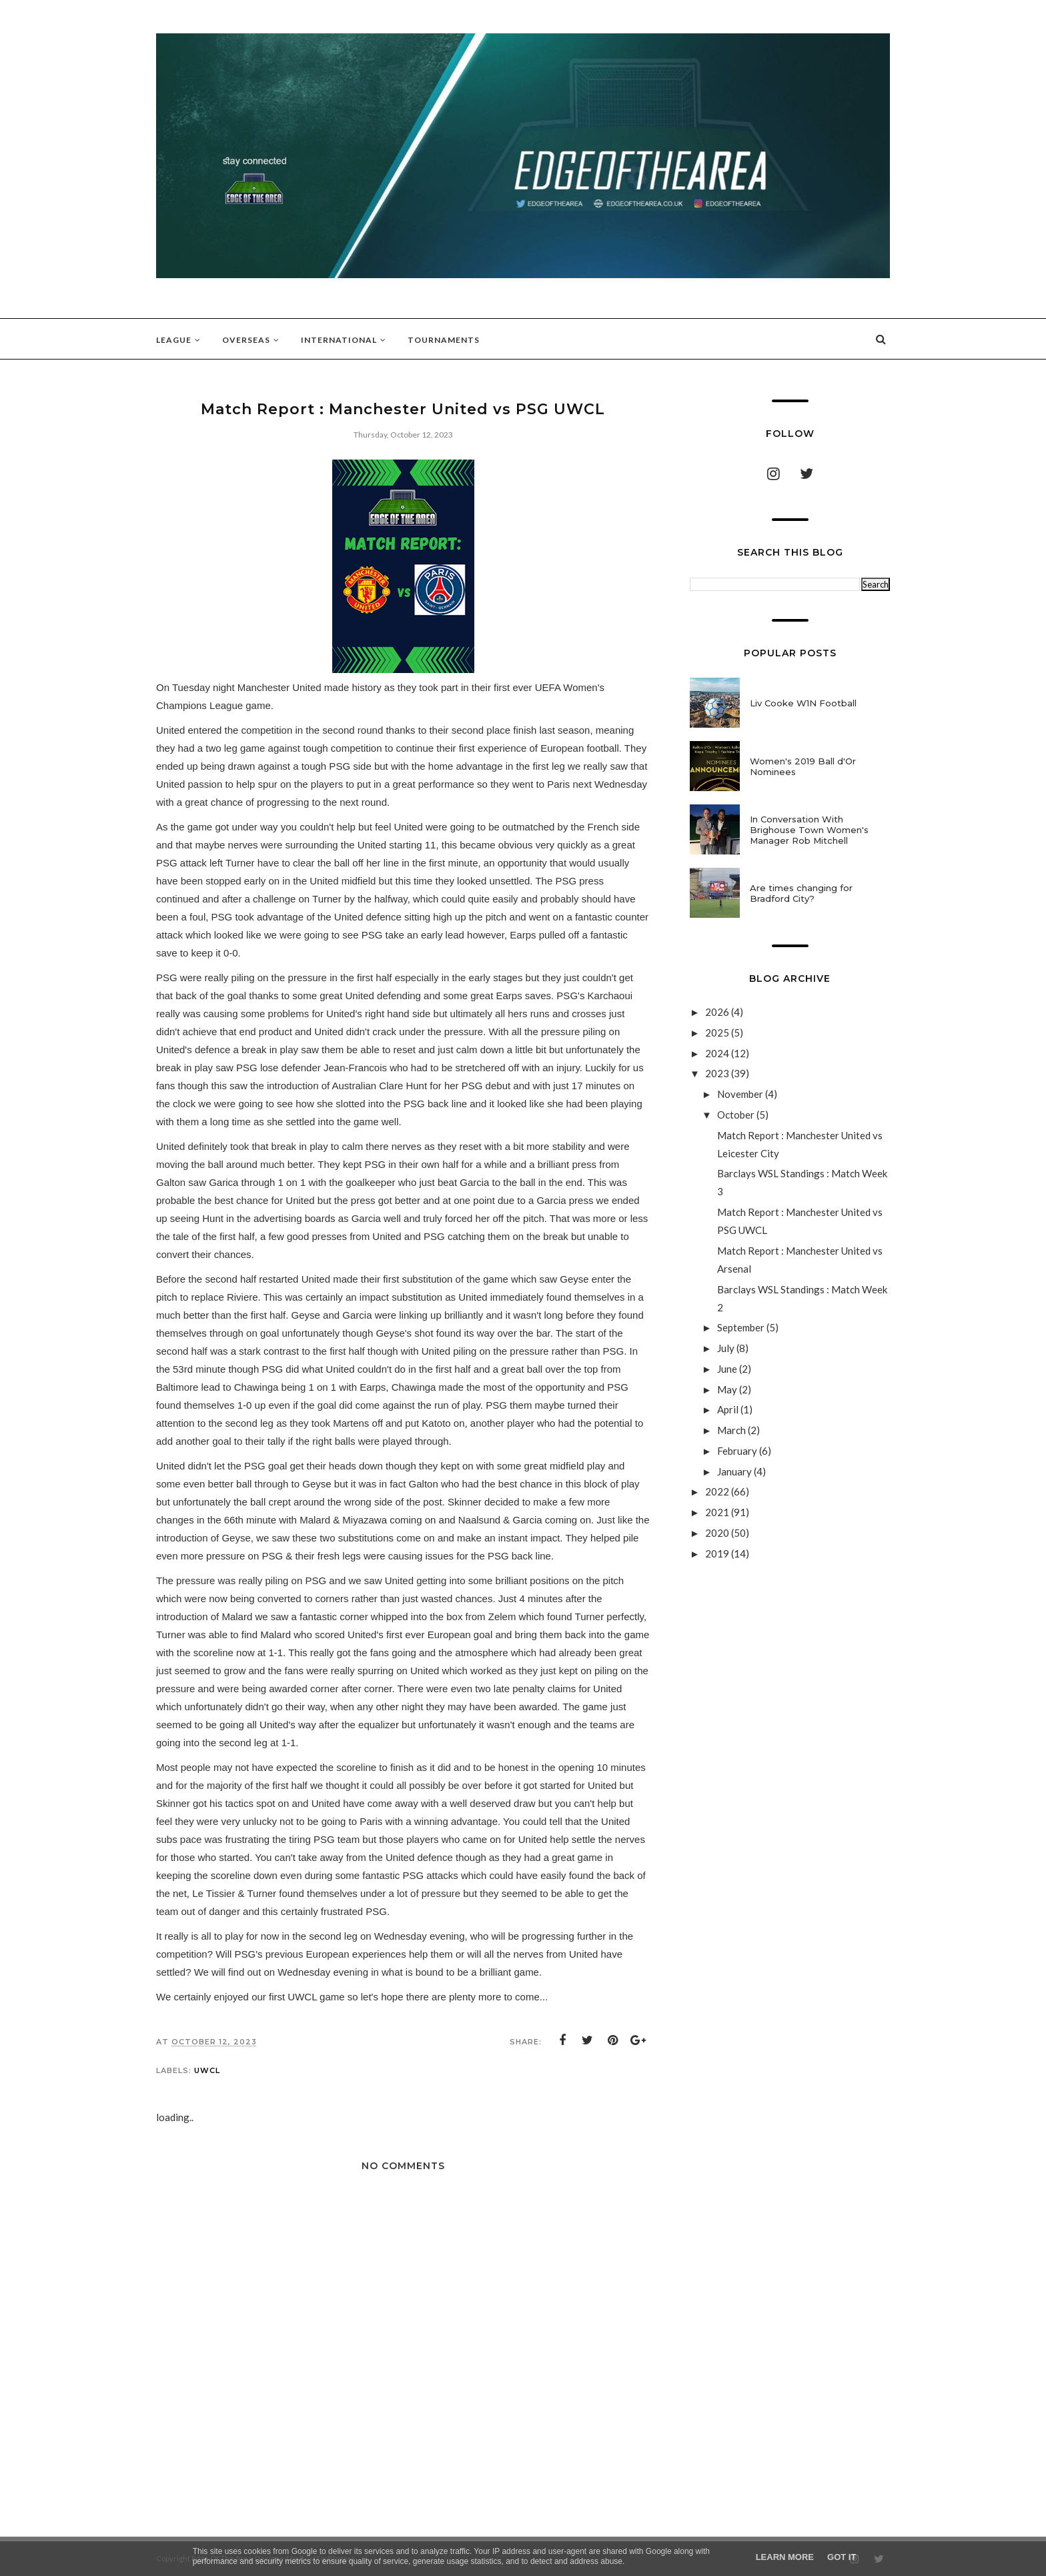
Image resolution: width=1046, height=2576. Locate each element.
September (741, 1327)
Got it (841, 2557)
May (728, 1389)
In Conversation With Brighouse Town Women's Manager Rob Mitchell (809, 830)
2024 (718, 1053)
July (726, 1348)
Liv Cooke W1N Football (803, 703)
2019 (718, 1553)
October (736, 1115)
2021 (718, 1512)
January (735, 1471)
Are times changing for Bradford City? (801, 893)
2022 (718, 1491)
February (738, 1451)
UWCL (207, 2070)
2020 (718, 1533)
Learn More (785, 2557)
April (728, 1409)
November (741, 1094)
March (732, 1430)
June (728, 1369)
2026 (718, 1012)
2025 (718, 1033)
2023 (718, 1073)
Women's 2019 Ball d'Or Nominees (803, 766)
